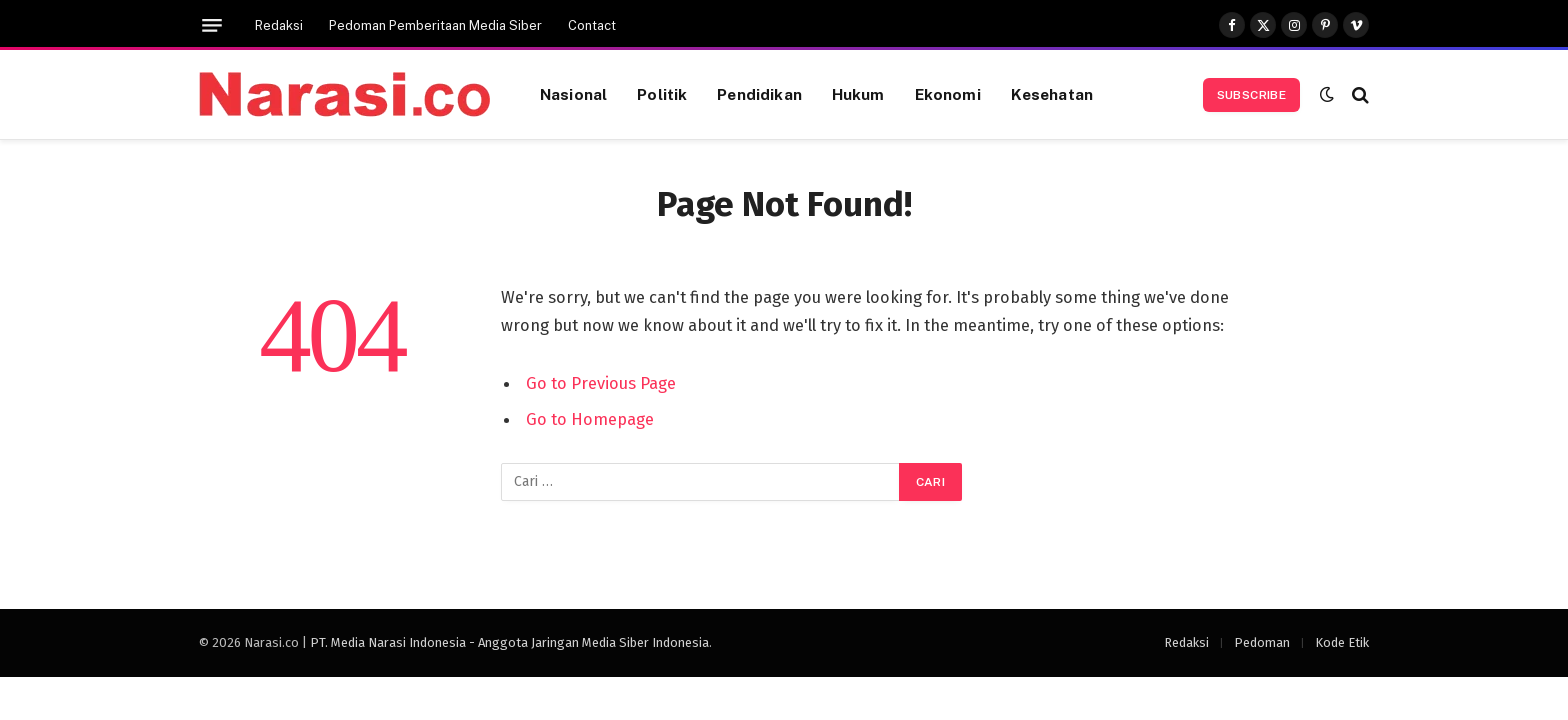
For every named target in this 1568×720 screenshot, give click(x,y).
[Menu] (212, 25)
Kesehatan (1052, 94)
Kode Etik (1342, 642)
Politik (662, 94)
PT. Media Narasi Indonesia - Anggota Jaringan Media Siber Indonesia (509, 642)
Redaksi (279, 25)
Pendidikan (759, 94)
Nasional (573, 94)
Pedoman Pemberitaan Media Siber (435, 25)
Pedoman (1262, 642)
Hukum (858, 94)
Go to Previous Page (601, 383)
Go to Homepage (590, 419)
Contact (592, 25)
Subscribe (1251, 95)
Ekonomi (948, 94)
